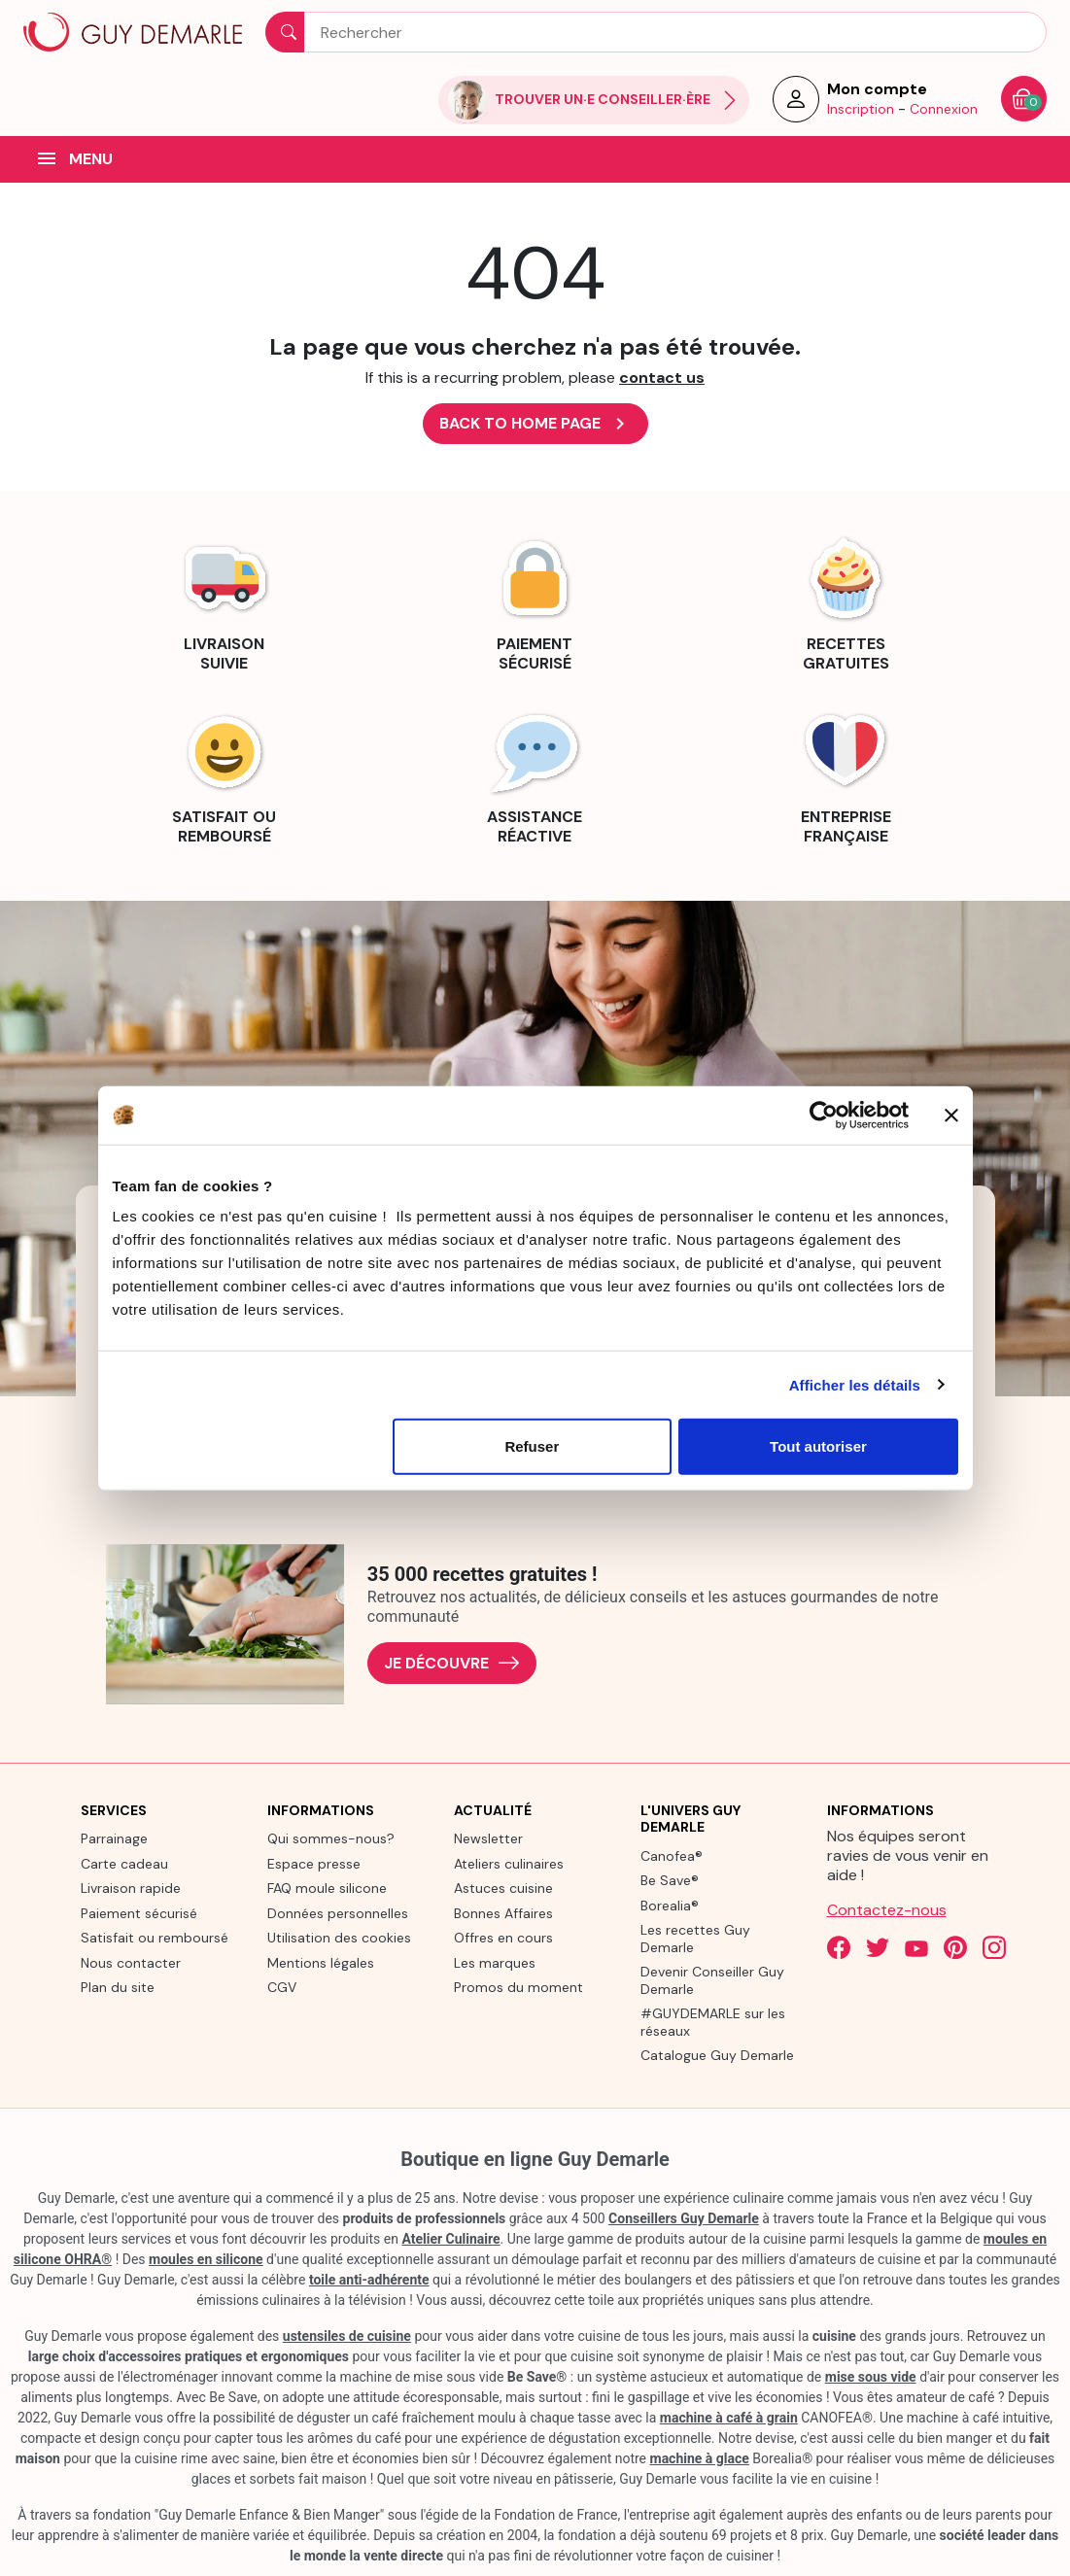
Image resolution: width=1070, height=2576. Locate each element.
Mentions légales (320, 1963)
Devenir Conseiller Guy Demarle (712, 1980)
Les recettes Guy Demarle (695, 1938)
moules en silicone (206, 2259)
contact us (662, 377)
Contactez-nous (887, 1910)
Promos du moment (518, 1987)
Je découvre (452, 1663)
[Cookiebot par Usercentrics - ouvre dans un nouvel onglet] (824, 1114)
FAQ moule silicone (327, 1888)
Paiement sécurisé (139, 1913)
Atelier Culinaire (450, 2239)
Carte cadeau (124, 1863)
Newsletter (488, 1838)
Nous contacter (131, 1963)
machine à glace (699, 2458)
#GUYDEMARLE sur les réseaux (712, 2022)
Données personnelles (337, 1913)
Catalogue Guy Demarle (717, 2055)
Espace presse (314, 1863)
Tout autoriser (818, 1446)
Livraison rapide (131, 1888)
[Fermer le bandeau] (951, 1114)
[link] (224, 601)
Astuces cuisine (503, 1888)
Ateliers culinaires (509, 1863)
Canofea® (671, 1856)
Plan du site (118, 1987)
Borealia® (669, 1905)
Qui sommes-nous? (331, 1838)
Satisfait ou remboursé (154, 1937)
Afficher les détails (854, 1384)
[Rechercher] (656, 32)
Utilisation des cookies (339, 1937)
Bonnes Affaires (503, 1913)
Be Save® (669, 1880)
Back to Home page (535, 423)
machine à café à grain (729, 2417)
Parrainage (114, 1838)
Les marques (494, 1963)
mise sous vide (870, 2377)
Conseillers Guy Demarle (683, 2218)
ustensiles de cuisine (347, 2336)
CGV (281, 1987)
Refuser (531, 1446)
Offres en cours (503, 1937)
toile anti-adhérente (369, 2279)
